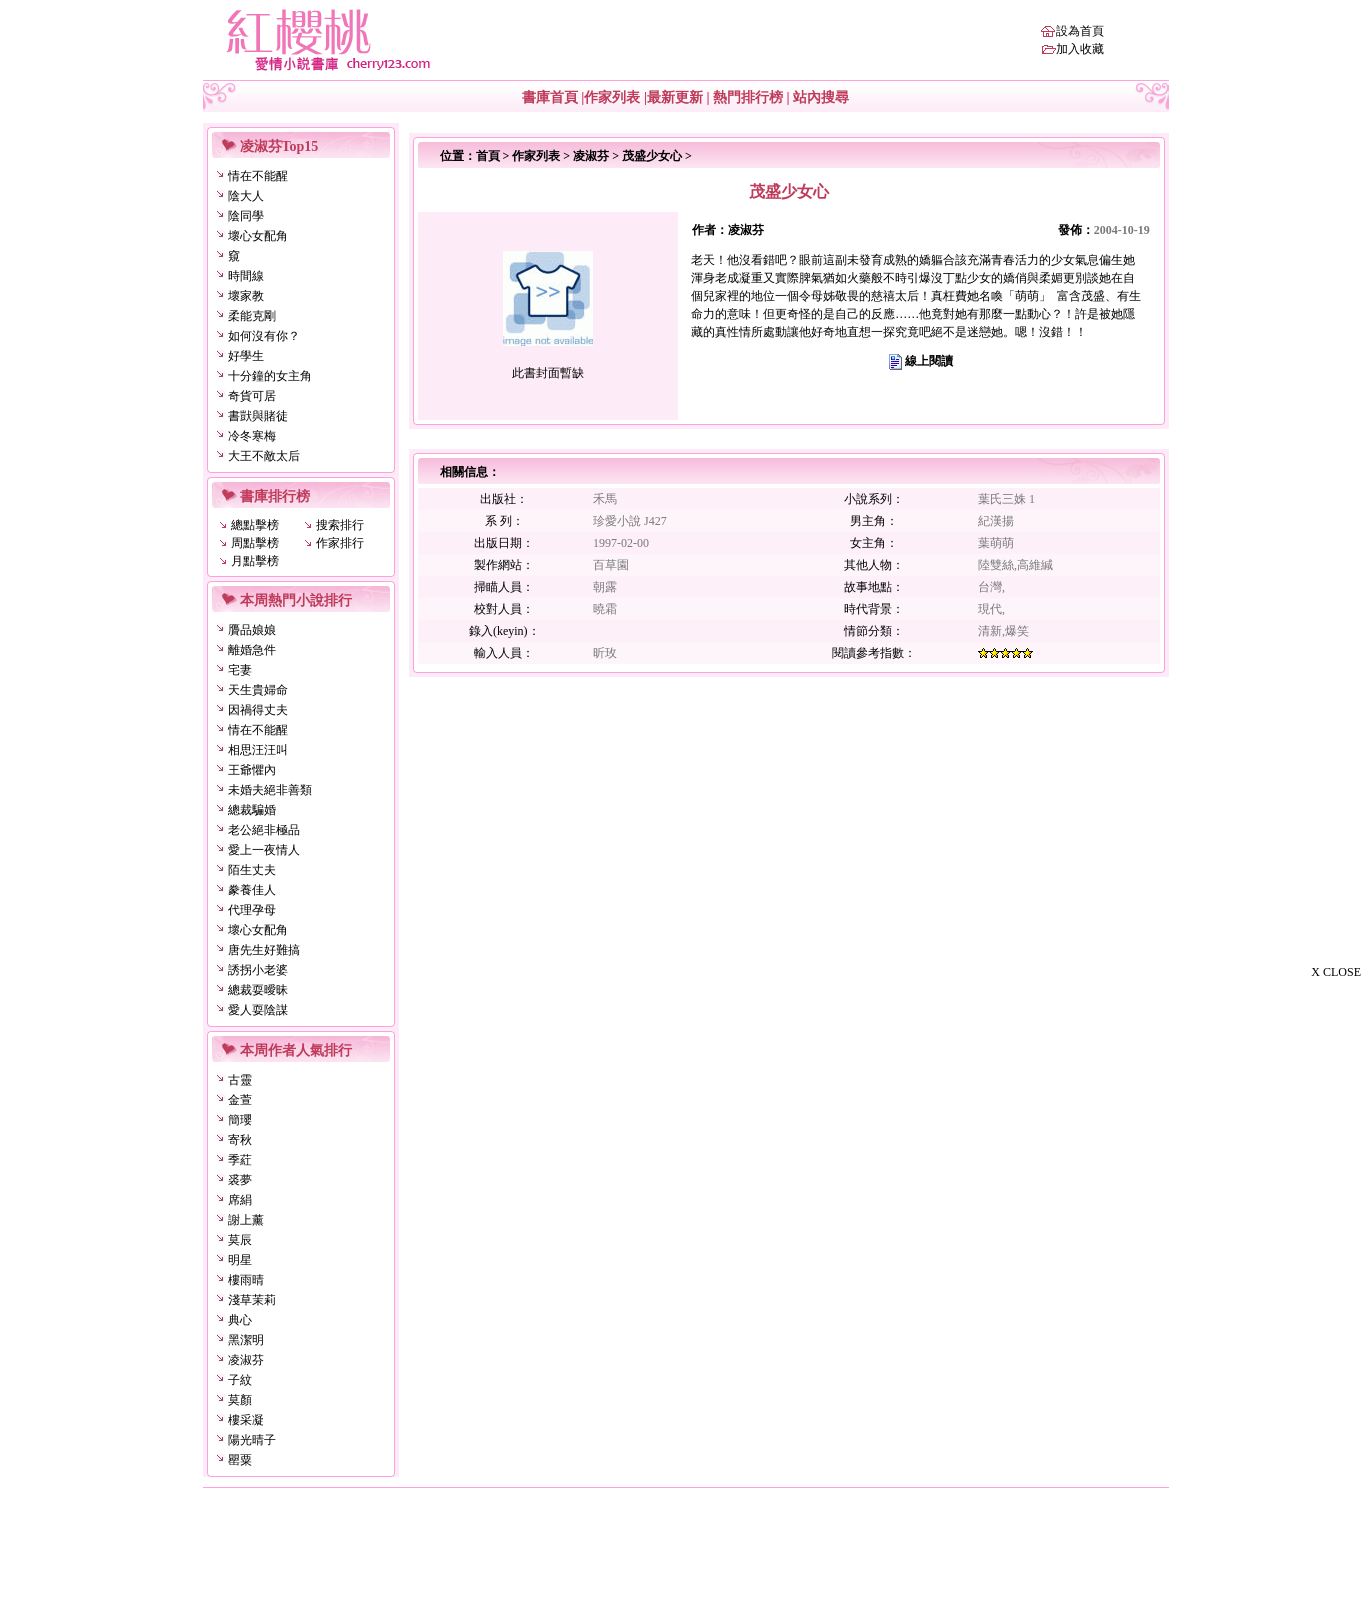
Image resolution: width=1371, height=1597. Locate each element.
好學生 (246, 356)
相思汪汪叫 (258, 750)
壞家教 (246, 296)
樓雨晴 (246, 1280)
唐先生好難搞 (264, 950)
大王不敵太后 (264, 456)
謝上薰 (246, 1220)
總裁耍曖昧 (258, 990)
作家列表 (612, 97)
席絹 (240, 1200)
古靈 (240, 1080)
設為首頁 (1080, 31)
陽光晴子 (252, 1440)
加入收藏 (1080, 49)
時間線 (246, 276)
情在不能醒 (258, 176)
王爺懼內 (252, 770)
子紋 (240, 1380)
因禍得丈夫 (258, 710)
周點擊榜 (255, 543)
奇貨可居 (252, 396)
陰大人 (246, 196)
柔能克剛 (252, 316)
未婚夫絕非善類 (270, 790)
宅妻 (240, 670)
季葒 (240, 1160)
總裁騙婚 (252, 810)
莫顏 (240, 1400)
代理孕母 (252, 910)
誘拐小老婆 (258, 970)
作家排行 (340, 543)
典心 (240, 1320)
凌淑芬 (246, 1360)
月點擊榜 (255, 561)
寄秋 (240, 1140)
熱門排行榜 (748, 97)
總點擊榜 (255, 525)
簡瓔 (240, 1120)
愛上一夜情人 (264, 850)
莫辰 (240, 1240)
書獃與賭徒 (258, 416)
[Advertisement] (1271, 1288)
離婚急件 (252, 650)
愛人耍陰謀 (258, 1010)
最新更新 (675, 97)
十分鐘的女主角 (270, 376)
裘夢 (240, 1180)
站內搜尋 (821, 97)
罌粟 (240, 1460)
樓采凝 (246, 1420)
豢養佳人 (252, 890)
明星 (240, 1260)
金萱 (240, 1100)
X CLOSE (1336, 972)
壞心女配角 (258, 236)
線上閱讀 (929, 361)
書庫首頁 (550, 97)
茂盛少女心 (652, 156)
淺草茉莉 (252, 1300)
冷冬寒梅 (252, 436)
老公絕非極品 (264, 830)
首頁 (488, 156)
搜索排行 (340, 525)
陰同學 (246, 216)
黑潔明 (246, 1340)
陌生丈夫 (252, 870)
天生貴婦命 (258, 690)
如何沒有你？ (264, 336)
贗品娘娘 (252, 630)
